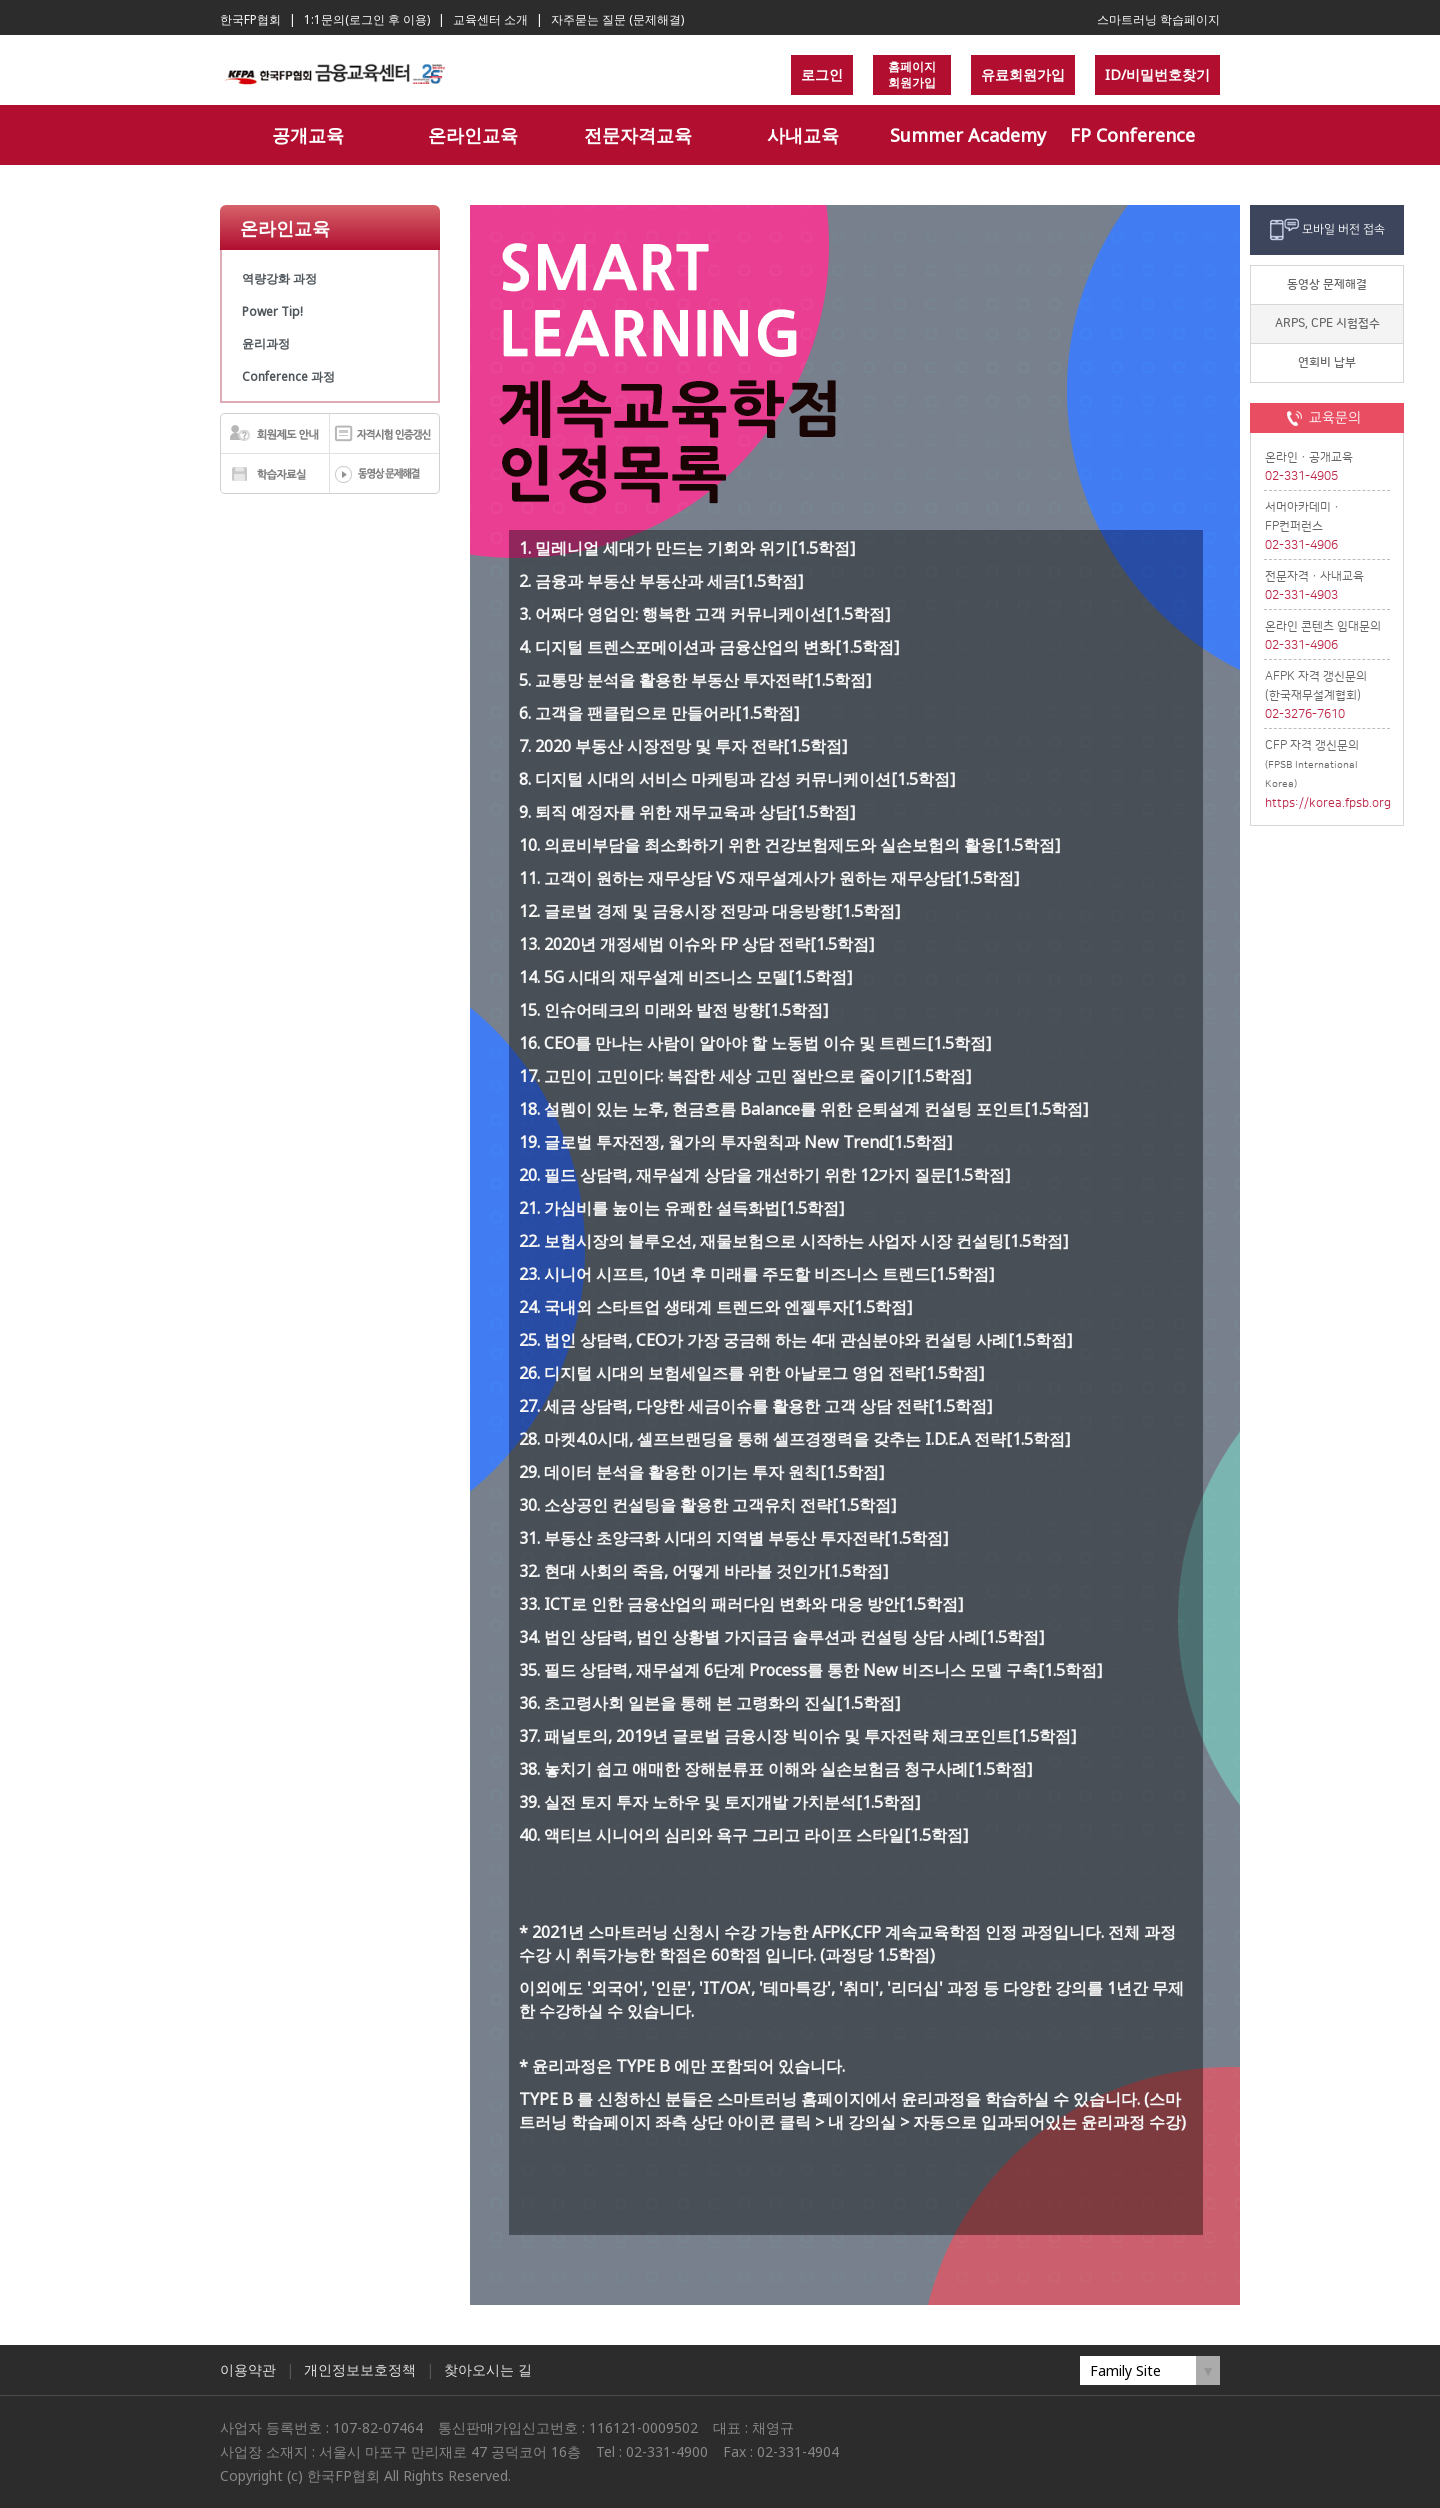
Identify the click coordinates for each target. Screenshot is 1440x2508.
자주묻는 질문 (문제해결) (617, 19)
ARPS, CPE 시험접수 (1327, 323)
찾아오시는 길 (488, 2369)
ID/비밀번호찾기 (1157, 74)
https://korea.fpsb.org (1327, 803)
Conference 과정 (288, 376)
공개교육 (308, 135)
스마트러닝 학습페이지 (1158, 19)
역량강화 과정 (279, 278)
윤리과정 (266, 343)
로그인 (822, 74)
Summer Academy (968, 135)
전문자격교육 (638, 135)
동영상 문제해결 (1327, 284)
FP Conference (1132, 135)
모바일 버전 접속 (1343, 229)
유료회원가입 (1023, 74)
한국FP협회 (250, 19)
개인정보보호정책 (360, 2369)
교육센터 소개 (490, 19)
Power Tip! (272, 311)
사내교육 (803, 135)
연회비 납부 (1327, 362)
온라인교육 (473, 135)
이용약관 (248, 2369)
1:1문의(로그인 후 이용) (367, 19)
